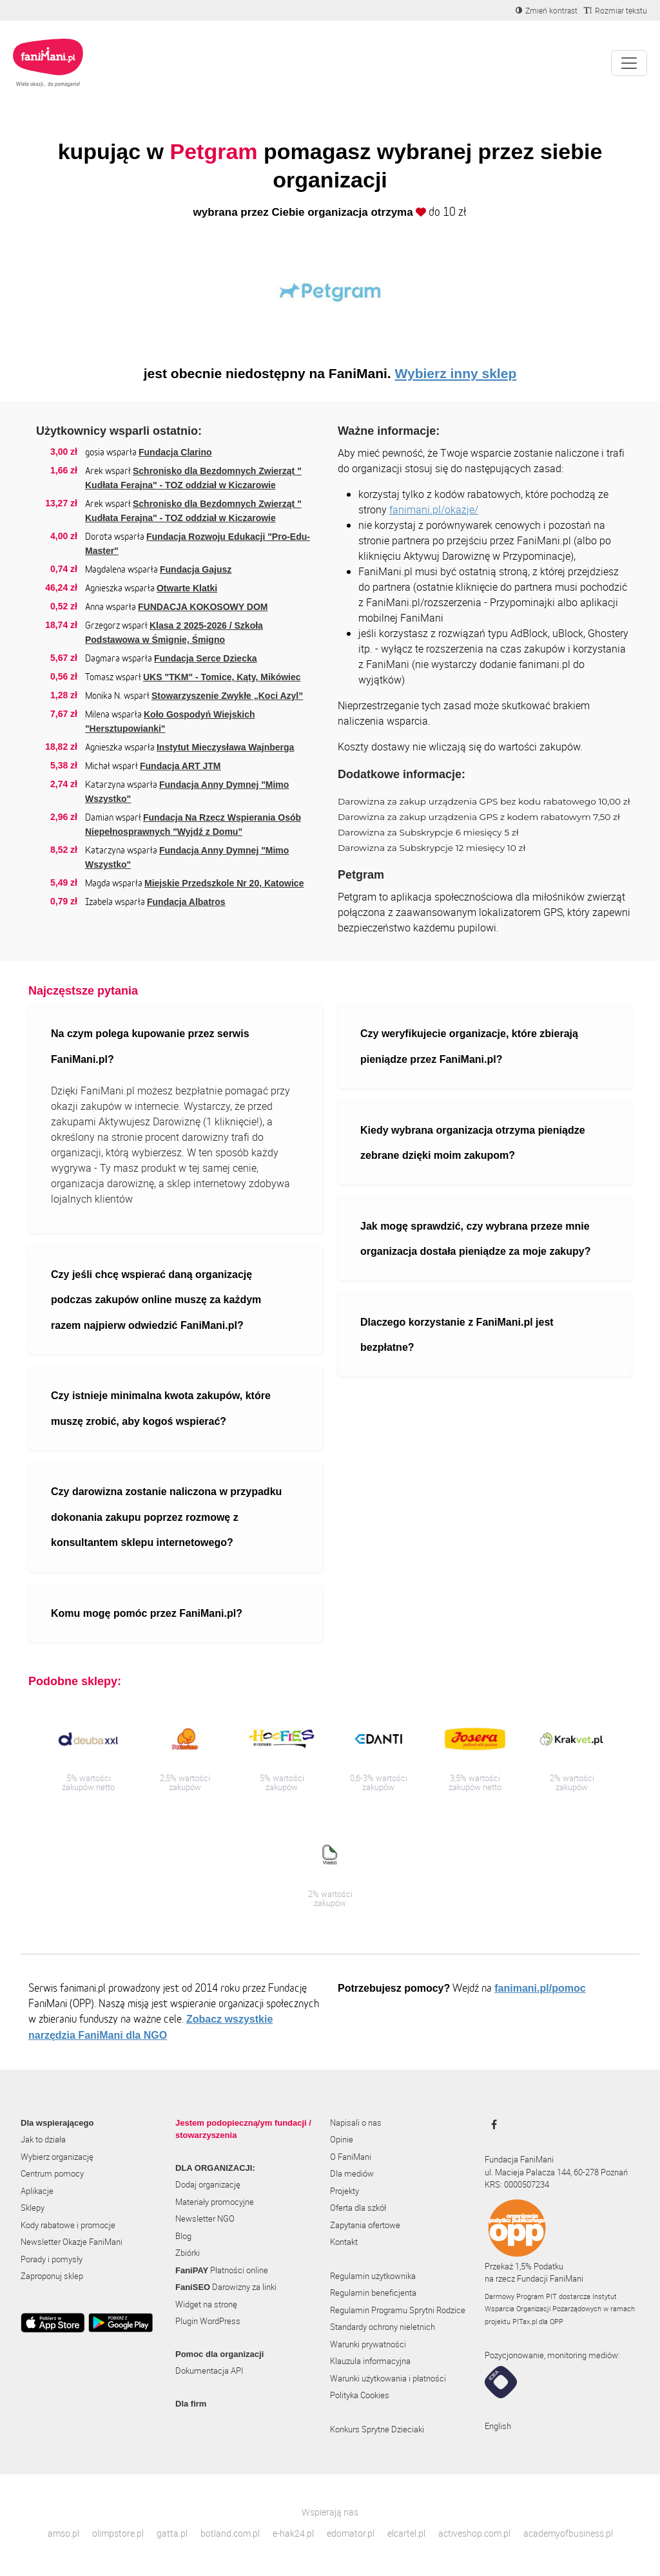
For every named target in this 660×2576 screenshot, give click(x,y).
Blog (183, 2236)
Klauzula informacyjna (370, 2361)
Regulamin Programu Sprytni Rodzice (397, 2310)
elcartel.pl (406, 2533)
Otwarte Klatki (187, 588)
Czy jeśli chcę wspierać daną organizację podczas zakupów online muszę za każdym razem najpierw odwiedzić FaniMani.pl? (156, 1300)
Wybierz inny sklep (456, 373)
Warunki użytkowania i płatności (388, 2378)
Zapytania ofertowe (365, 2225)
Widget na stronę (206, 2304)
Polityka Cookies (359, 2395)
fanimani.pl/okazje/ (433, 509)
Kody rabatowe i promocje (68, 2225)
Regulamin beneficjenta (373, 2292)
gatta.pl (172, 2533)
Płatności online (221, 2270)
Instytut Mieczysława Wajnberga (225, 747)
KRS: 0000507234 (517, 2184)
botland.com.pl (230, 2533)
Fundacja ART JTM (180, 766)
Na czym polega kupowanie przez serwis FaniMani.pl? (150, 1046)
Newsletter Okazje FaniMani (71, 2241)
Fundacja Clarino (175, 452)
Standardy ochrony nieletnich (382, 2327)
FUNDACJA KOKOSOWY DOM (202, 607)
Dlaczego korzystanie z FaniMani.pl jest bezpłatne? (457, 1335)
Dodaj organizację (207, 2184)
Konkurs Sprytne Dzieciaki (377, 2429)
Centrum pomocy (52, 2173)
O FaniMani (350, 2156)
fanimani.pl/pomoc (539, 1988)
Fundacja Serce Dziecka (205, 658)
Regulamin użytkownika (373, 2276)
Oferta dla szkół (358, 2207)
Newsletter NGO (205, 2218)
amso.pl (63, 2533)
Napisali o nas (356, 2122)
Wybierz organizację (57, 2156)
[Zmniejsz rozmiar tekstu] (615, 10)
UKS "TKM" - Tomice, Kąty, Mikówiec (222, 677)
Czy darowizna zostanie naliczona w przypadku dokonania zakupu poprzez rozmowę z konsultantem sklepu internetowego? (166, 1517)
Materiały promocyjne (214, 2202)
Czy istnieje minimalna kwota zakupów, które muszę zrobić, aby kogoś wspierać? (161, 1408)
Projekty (344, 2191)
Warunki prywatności (368, 2344)
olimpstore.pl (118, 2533)
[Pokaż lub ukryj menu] (629, 63)
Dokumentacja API (209, 2370)
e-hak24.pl (293, 2533)
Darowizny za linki (226, 2287)
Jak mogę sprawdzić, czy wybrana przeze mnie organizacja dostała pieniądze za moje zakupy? (475, 1239)
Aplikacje (37, 2191)
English (498, 2426)
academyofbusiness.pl (568, 2533)
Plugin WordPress (207, 2321)
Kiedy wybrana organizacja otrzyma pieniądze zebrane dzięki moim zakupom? (472, 1143)
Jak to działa (43, 2139)
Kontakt (344, 2241)
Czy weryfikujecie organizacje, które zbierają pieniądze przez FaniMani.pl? (469, 1046)
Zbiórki (187, 2252)
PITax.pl (524, 2321)
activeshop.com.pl (474, 2533)
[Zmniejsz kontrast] (547, 10)
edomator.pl (350, 2533)
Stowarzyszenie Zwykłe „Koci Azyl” (227, 696)
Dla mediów (352, 2173)
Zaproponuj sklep (52, 2276)
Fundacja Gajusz (195, 569)
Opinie (341, 2139)
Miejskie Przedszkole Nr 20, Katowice (224, 883)
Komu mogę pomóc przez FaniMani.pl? (146, 1613)
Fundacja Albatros (186, 902)
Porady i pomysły (51, 2259)
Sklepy (32, 2207)
